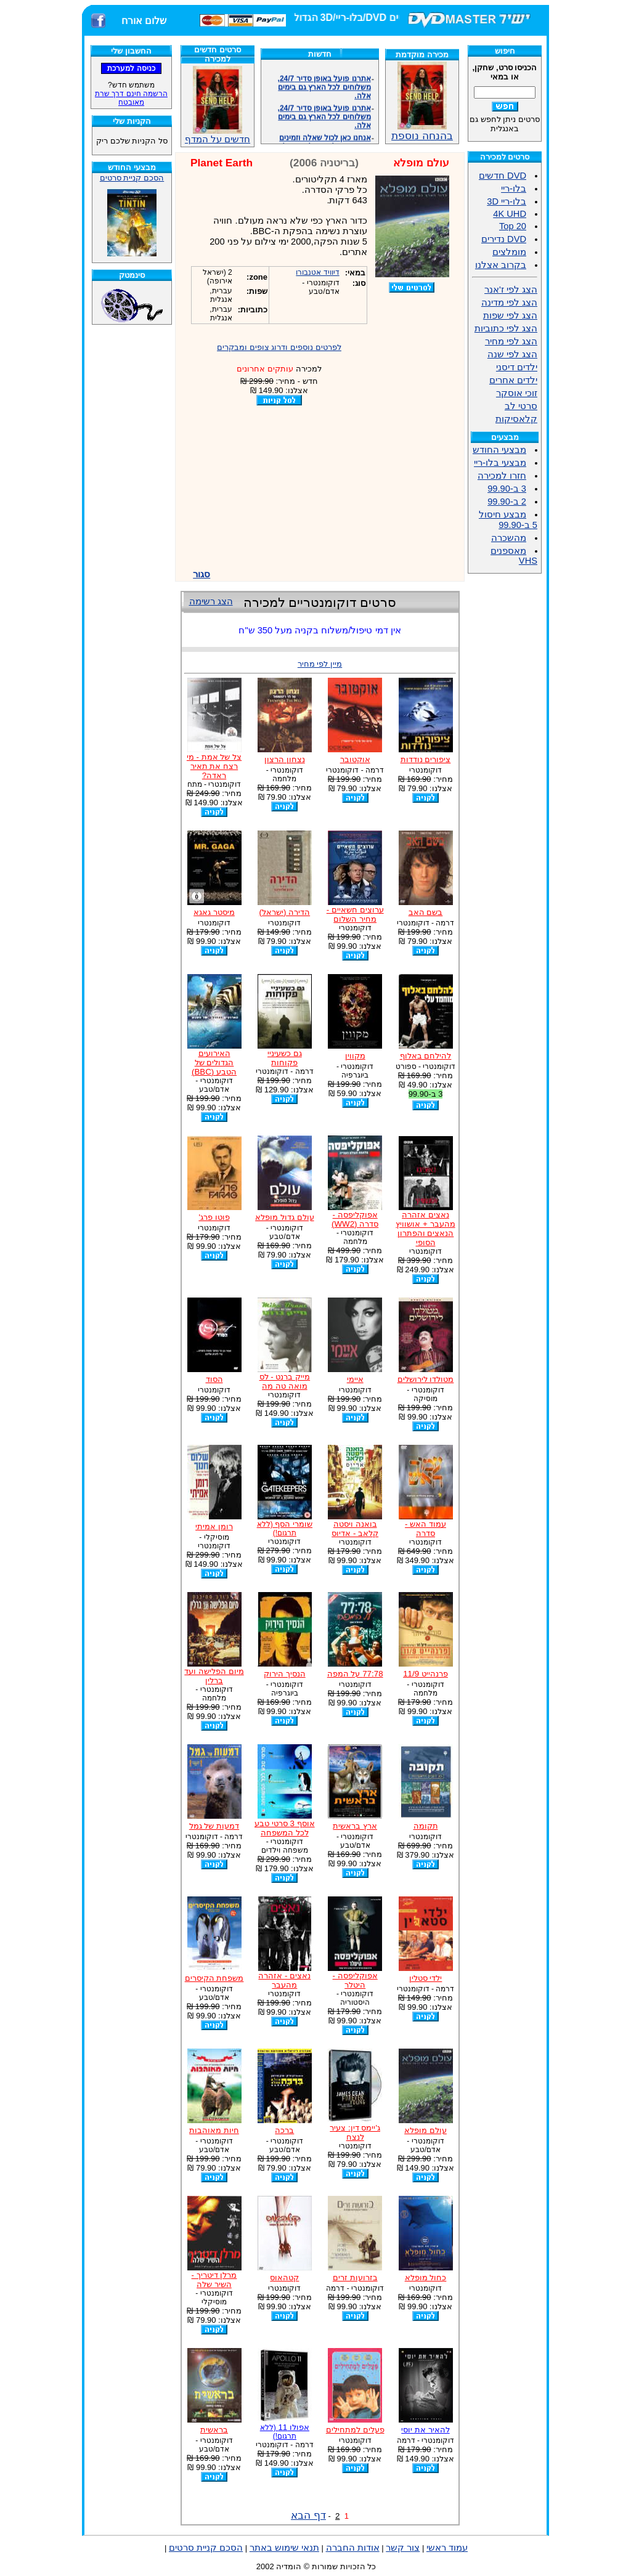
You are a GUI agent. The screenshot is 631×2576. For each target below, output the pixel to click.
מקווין (355, 1055)
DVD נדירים (503, 239)
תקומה (425, 1825)
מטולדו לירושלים (425, 1379)
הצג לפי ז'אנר (510, 290)
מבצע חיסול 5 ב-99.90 (508, 520)
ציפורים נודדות (426, 759)
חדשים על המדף (217, 105)
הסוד (214, 1379)
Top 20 (512, 226)
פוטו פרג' (213, 1217)
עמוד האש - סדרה (425, 1528)
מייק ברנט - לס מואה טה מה (285, 1381)
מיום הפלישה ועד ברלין (213, 1676)
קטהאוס (284, 2277)
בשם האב (426, 912)
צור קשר (403, 2548)
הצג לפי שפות (510, 315)
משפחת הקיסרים (214, 1978)
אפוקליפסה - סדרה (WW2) (355, 1219)
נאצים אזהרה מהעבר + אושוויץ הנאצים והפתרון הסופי (425, 1228)
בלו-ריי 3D (506, 201)
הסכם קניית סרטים (132, 177)
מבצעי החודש (499, 450)
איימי (355, 1379)
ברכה (284, 2130)
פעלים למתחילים (355, 2429)
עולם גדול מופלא (284, 1217)
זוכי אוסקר (516, 393)
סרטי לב (521, 406)
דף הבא (308, 2515)
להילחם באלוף (426, 1055)
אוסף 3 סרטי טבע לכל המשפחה (284, 1828)
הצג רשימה (211, 601)
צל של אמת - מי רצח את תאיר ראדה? (214, 766)
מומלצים (509, 252)
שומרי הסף (284, 1528)
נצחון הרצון (284, 759)
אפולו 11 (284, 2431)
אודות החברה (353, 2548)
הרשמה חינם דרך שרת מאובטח (131, 98)
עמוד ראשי (447, 2548)
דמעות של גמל (214, 1825)
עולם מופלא (425, 2130)
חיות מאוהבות (214, 2130)
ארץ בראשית (355, 1825)
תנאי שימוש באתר (284, 2548)
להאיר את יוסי (425, 2429)
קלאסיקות (516, 419)
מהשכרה (508, 538)
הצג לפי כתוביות (505, 328)
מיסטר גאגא (214, 912)
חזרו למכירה (502, 476)
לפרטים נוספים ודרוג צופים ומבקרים (279, 347)
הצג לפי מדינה (509, 302)
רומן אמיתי (214, 1526)
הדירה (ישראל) (285, 912)
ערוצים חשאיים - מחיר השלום (355, 914)
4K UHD (509, 214)
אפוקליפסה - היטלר (355, 1980)
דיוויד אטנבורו (317, 272)
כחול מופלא (426, 2277)
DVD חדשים (502, 176)
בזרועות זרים (355, 2277)
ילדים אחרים (513, 380)
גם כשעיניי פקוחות (284, 1058)
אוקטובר (355, 759)
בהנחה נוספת (422, 131)
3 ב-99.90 (506, 489)
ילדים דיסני (516, 367)
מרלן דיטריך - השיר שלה (214, 2279)
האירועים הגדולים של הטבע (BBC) (214, 1062)
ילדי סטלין (425, 1978)
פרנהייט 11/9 (425, 1673)
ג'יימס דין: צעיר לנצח (355, 2132)
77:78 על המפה (355, 1673)
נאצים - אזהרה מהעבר (284, 1980)
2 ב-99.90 (506, 501)
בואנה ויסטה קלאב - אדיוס (355, 1528)
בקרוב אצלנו (500, 265)
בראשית (214, 2429)
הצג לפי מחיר (511, 341)
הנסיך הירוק (285, 1673)
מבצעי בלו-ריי (500, 463)
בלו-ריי (513, 188)
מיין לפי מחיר (320, 663)
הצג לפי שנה (512, 354)
